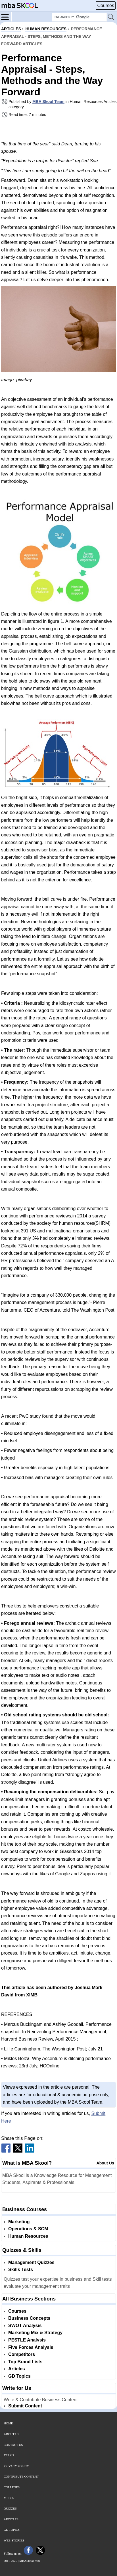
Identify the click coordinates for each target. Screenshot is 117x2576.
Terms (9, 2455)
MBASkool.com (29, 2560)
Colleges (12, 2487)
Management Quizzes (31, 2262)
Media (9, 2498)
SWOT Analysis (25, 2325)
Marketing (19, 2221)
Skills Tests (20, 2269)
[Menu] (6, 16)
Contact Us (13, 2444)
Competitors (21, 2354)
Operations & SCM (28, 2228)
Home (8, 2423)
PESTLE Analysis (27, 2340)
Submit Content (25, 2405)
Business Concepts (29, 2318)
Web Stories (14, 2540)
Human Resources (28, 2236)
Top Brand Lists (25, 2361)
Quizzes (10, 2508)
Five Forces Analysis (30, 2347)
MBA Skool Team (48, 101)
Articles (16, 2368)
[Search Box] (79, 17)
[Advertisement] (58, 129)
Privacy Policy (16, 2466)
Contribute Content (21, 2476)
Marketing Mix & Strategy (35, 2332)
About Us (105, 2163)
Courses (105, 5)
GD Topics (19, 2376)
